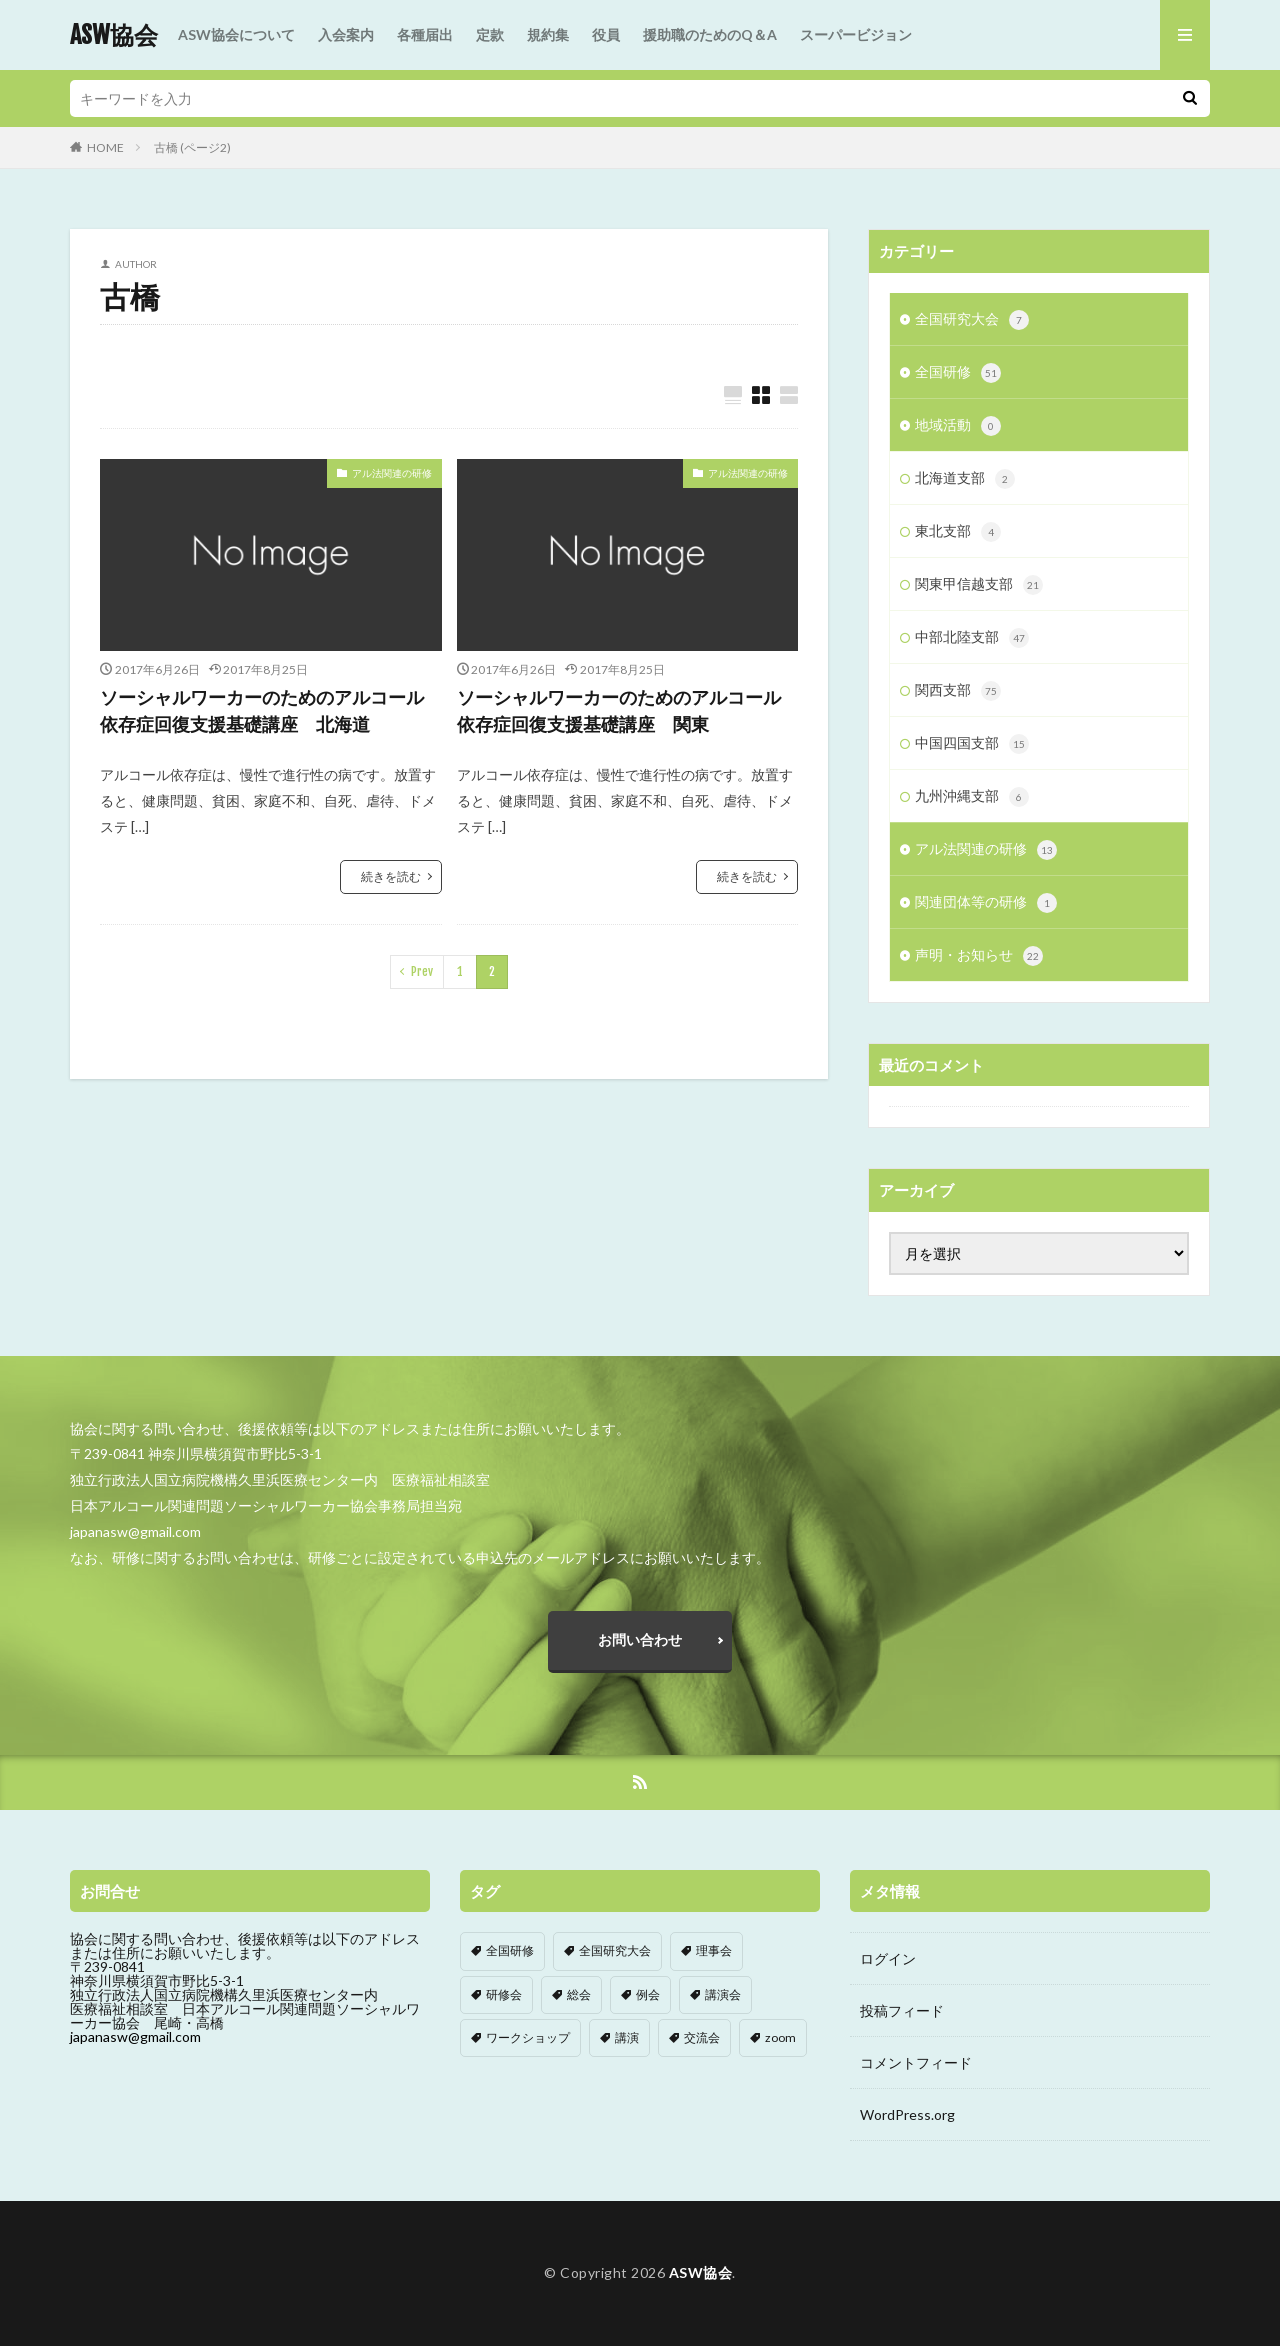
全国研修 (958, 373)
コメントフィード (916, 2062)
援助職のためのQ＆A (710, 34)
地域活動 (958, 426)
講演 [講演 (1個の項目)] (627, 2037)
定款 (490, 34)
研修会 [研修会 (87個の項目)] (504, 1994)
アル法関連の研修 (392, 473)
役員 (606, 34)
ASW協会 (114, 35)
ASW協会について (236, 34)
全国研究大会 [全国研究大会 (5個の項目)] (615, 1950)
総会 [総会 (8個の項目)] (579, 1994)
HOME (105, 147)
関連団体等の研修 (986, 903)
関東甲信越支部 (979, 585)
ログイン (888, 1958)
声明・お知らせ (979, 956)
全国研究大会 (972, 320)
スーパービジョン (856, 34)
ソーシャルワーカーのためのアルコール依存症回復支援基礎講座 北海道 (262, 710)
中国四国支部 (972, 744)
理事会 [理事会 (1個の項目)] (714, 1950)
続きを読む (391, 876)
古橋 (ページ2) (192, 147)
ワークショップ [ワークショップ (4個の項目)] (528, 2037)
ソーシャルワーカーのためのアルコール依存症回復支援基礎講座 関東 (619, 710)
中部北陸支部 (972, 638)
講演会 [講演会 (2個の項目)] (723, 1994)
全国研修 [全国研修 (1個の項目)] (510, 1950)
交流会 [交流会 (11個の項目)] (702, 2037)
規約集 (548, 34)
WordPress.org (907, 2114)
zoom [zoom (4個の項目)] (780, 2037)
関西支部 (958, 691)
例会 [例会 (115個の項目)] (648, 1994)
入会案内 (346, 34)
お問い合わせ (640, 1639)
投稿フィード (902, 2010)
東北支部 (958, 532)
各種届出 (425, 34)
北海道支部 (965, 479)
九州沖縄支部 (972, 797)
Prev (422, 971)
